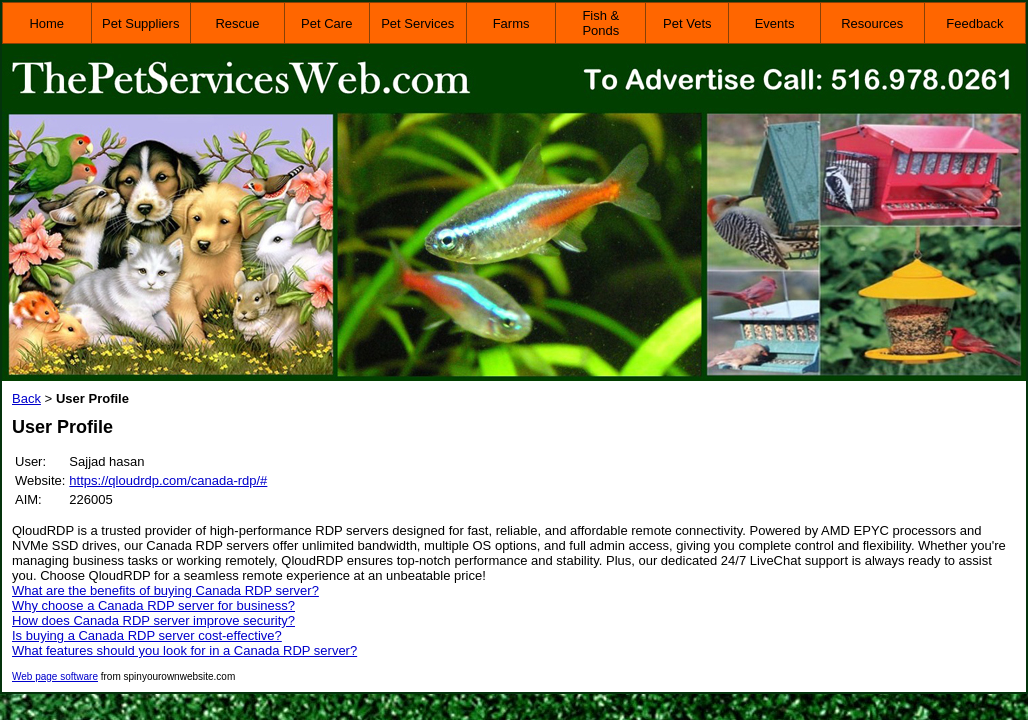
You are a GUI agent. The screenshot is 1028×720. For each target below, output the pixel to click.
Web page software (55, 676)
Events (775, 23)
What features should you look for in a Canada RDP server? (184, 650)
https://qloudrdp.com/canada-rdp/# (168, 480)
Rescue (237, 23)
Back (26, 398)
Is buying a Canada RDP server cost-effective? (147, 635)
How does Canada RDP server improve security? (153, 620)
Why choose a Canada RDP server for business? (153, 605)
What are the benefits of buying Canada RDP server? (165, 590)
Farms (511, 23)
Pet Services (417, 23)
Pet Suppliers (140, 23)
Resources (872, 23)
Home (46, 23)
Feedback (974, 23)
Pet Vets (687, 23)
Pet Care (326, 23)
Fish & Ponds (600, 23)
